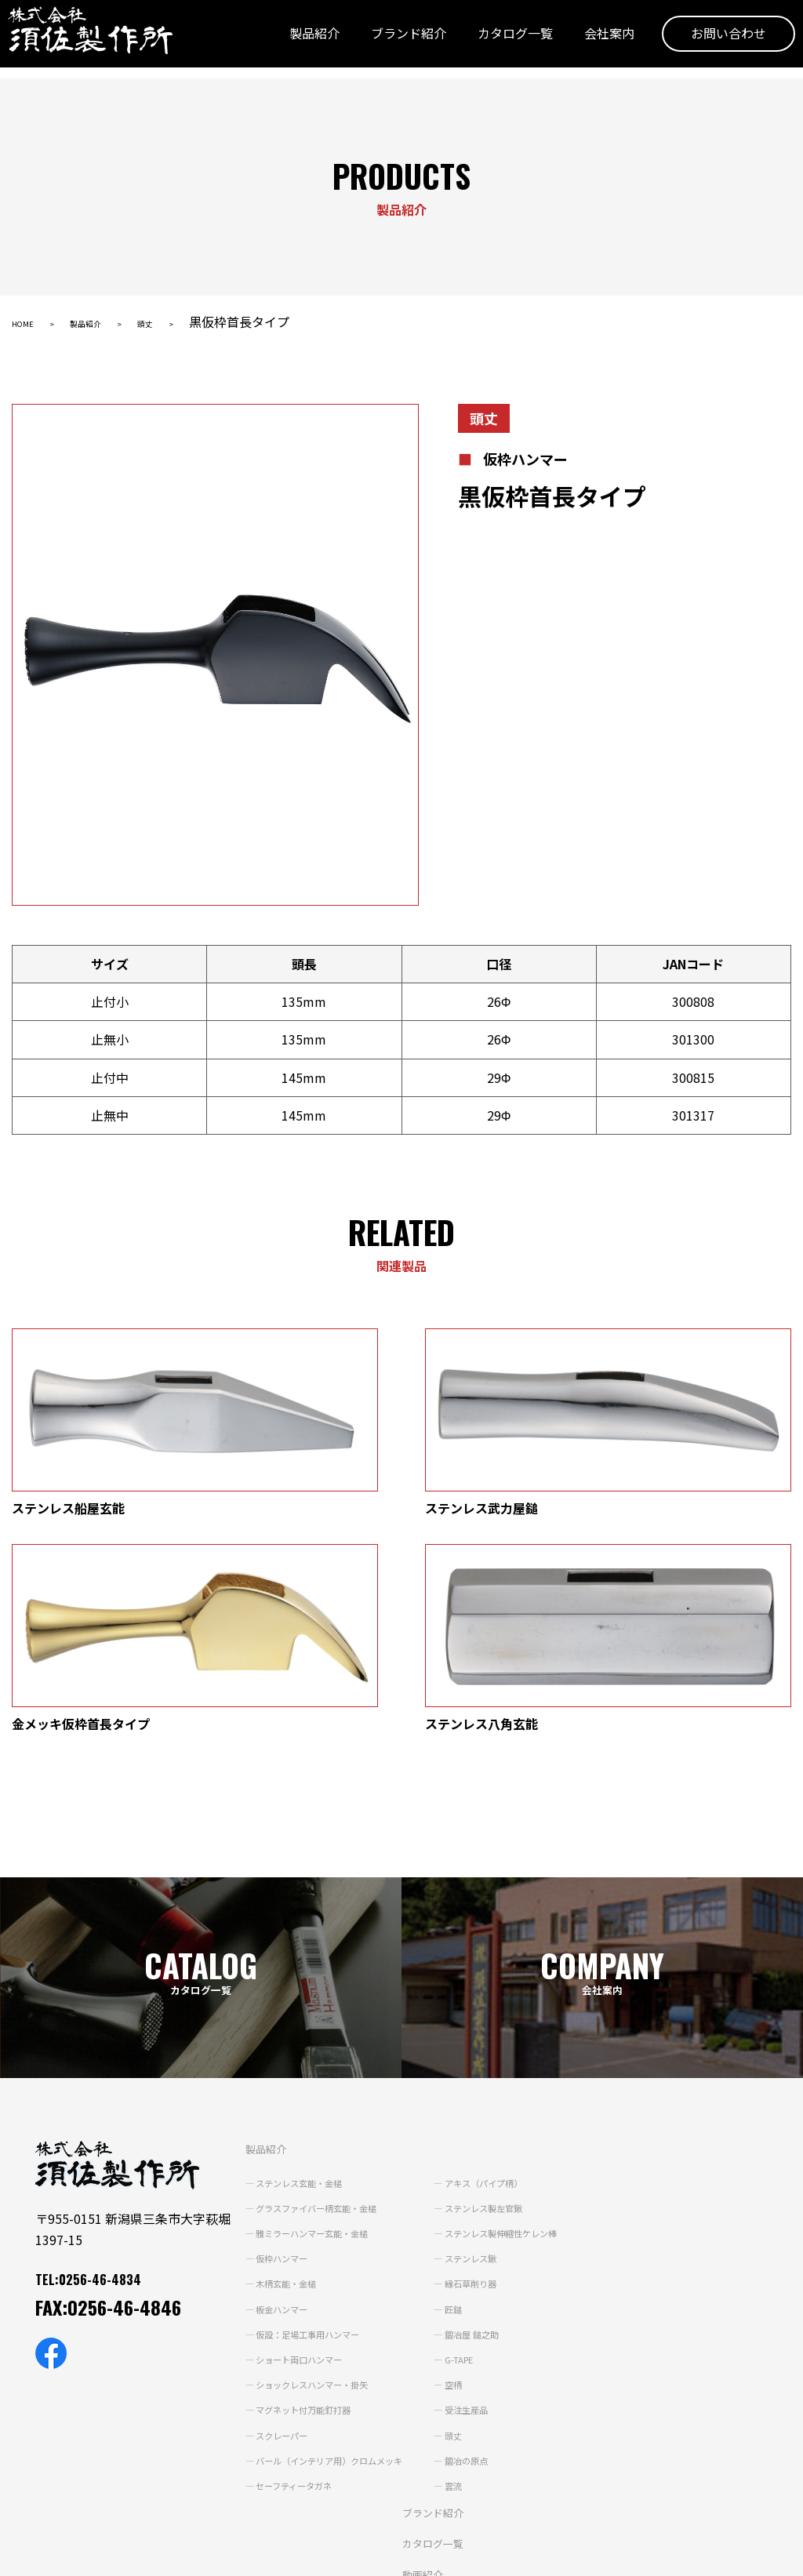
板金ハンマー (270, 2101)
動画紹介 (407, 2366)
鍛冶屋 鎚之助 (503, 2127)
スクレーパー (270, 2228)
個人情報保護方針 (56, 2554)
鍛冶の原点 (496, 2253)
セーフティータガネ (286, 2278)
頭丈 (187, 321)
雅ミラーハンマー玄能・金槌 (309, 2025)
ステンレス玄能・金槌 (292, 1975)
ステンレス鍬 (502, 2050)
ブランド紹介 (385, 41)
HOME (30, 321)
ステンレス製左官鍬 (518, 2000)
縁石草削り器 (502, 2076)
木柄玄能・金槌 (276, 2076)
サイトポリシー (161, 2554)
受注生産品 (496, 2203)
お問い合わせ (705, 41)
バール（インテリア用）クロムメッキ (331, 2253)
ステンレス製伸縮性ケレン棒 (540, 2025)
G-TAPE (489, 2152)
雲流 (480, 2278)
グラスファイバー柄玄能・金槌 (314, 2000)
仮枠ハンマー (270, 2050)
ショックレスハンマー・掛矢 (309, 2177)
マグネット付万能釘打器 (298, 2203)
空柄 (480, 2177)
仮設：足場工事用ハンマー (303, 2127)
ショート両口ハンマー (292, 2152)
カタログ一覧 (491, 41)
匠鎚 (480, 2101)
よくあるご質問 (426, 2429)
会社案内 (586, 41)
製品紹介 (291, 41)
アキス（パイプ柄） (518, 1975)
